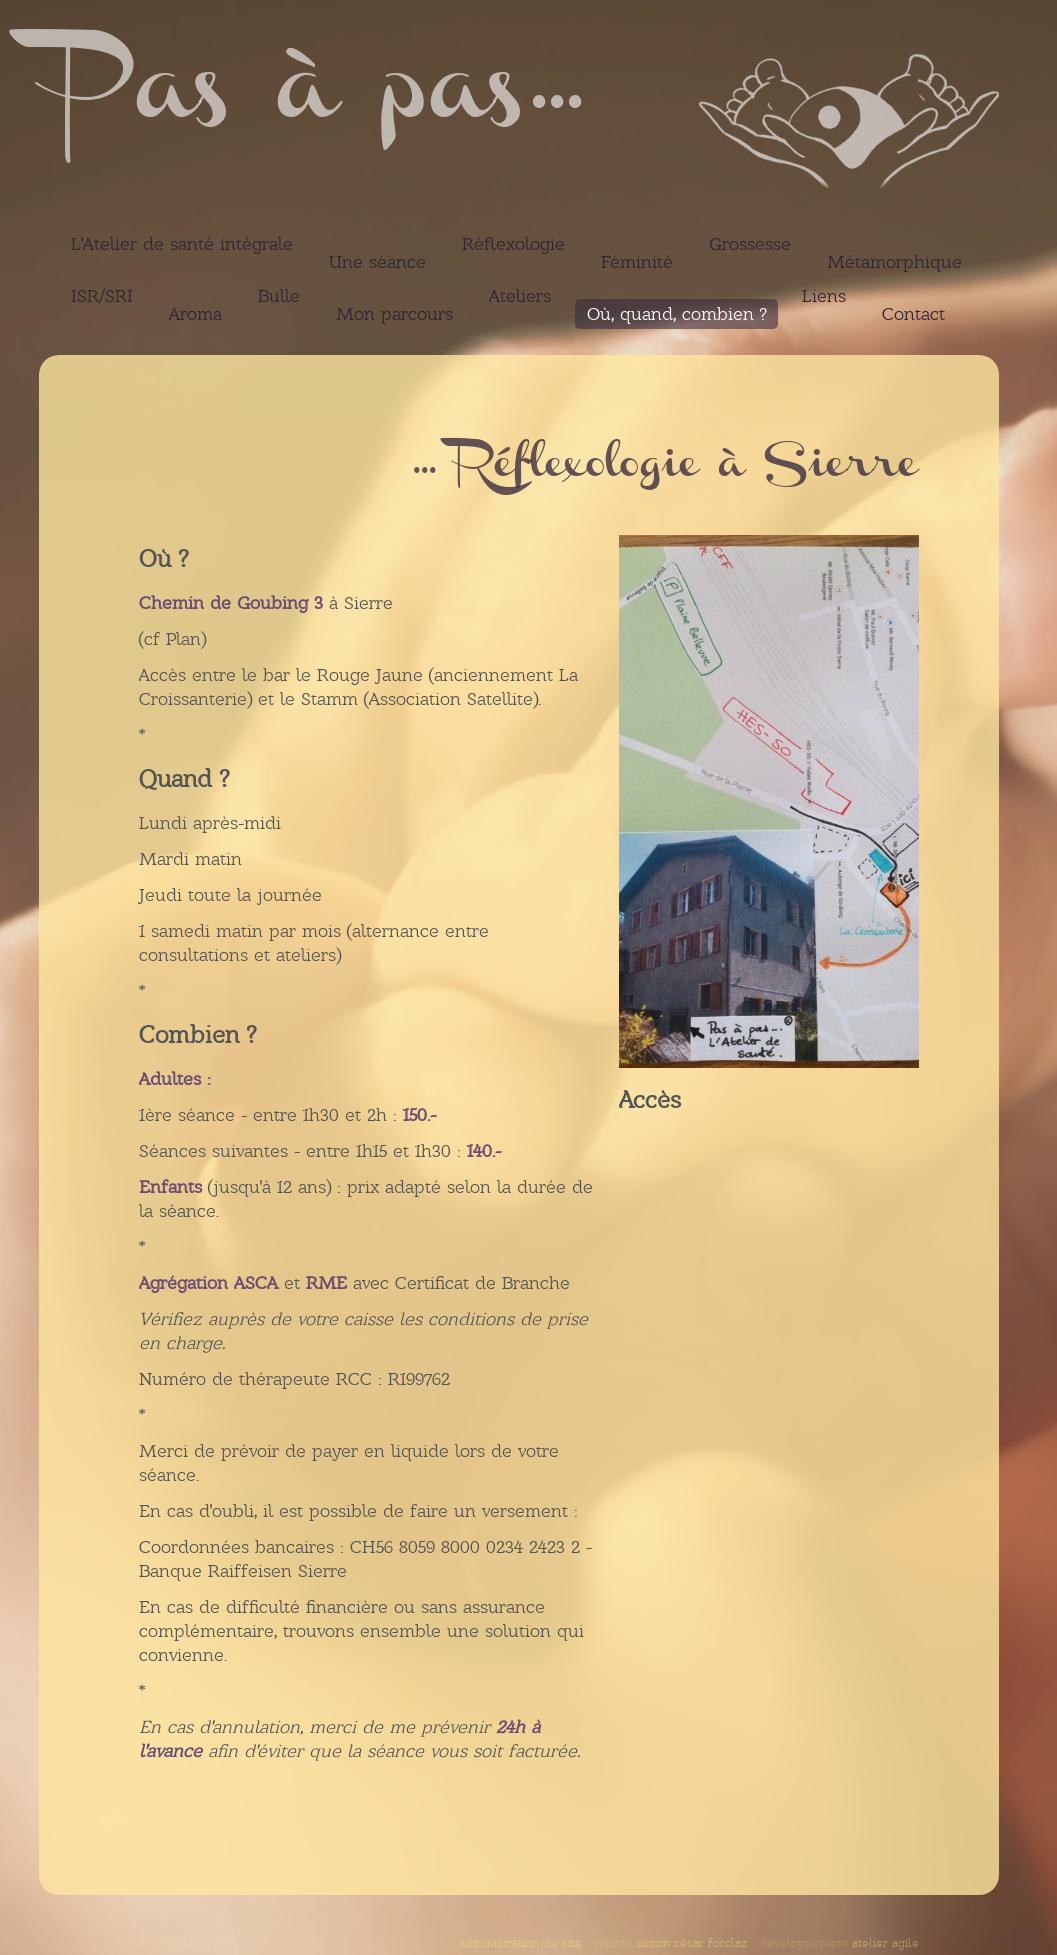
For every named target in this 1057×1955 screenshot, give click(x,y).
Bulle (279, 296)
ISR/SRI (102, 296)
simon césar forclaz (691, 1943)
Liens (824, 296)
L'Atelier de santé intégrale (182, 244)
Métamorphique (894, 262)
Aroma (195, 314)
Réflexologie (513, 244)
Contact (913, 314)
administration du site (520, 1943)
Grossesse (750, 244)
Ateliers (520, 296)
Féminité (637, 262)
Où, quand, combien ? (676, 314)
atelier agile (885, 1943)
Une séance (377, 262)
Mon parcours (394, 314)
